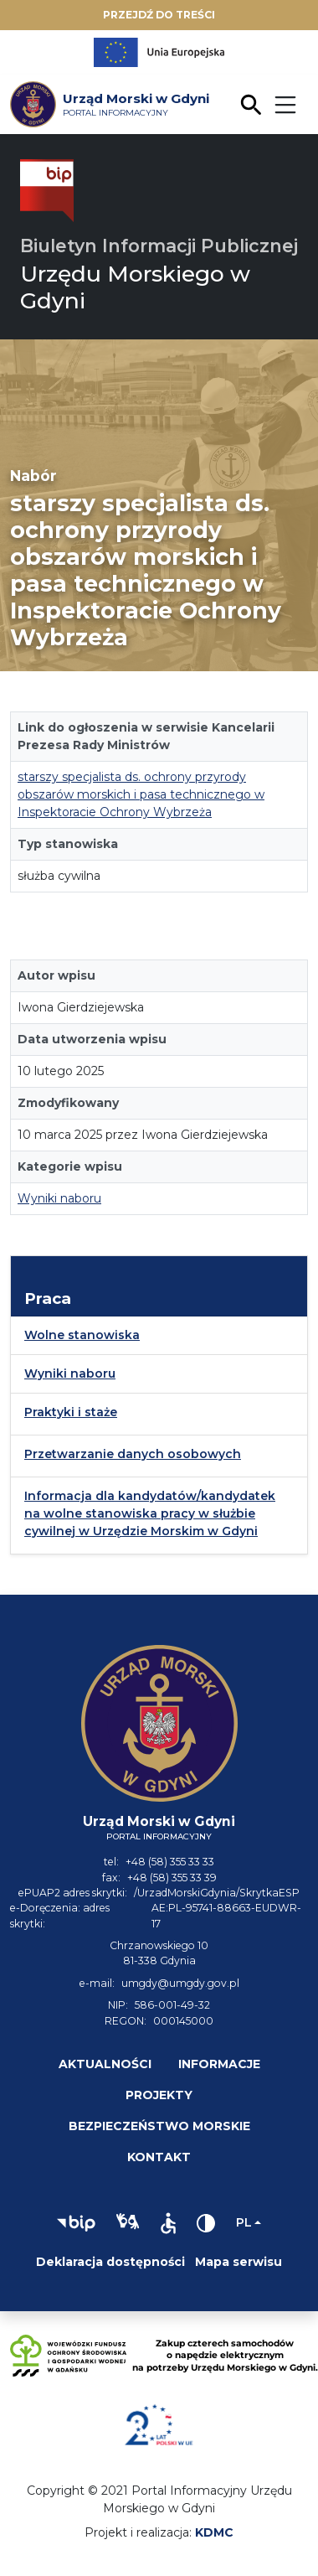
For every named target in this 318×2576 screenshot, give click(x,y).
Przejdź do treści (159, 14)
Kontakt (159, 2157)
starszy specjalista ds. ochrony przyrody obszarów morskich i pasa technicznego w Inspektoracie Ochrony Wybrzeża (141, 794)
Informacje (219, 2064)
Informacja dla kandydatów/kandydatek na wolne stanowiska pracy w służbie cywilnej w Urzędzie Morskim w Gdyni (149, 1513)
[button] (76, 2223)
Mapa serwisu (238, 2261)
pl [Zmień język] (244, 2222)
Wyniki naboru (59, 1198)
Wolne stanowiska (82, 1334)
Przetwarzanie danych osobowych (132, 1453)
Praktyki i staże (70, 1412)
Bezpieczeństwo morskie (159, 2126)
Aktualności (105, 2064)
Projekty (159, 2095)
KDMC (214, 2532)
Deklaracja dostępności (110, 2261)
